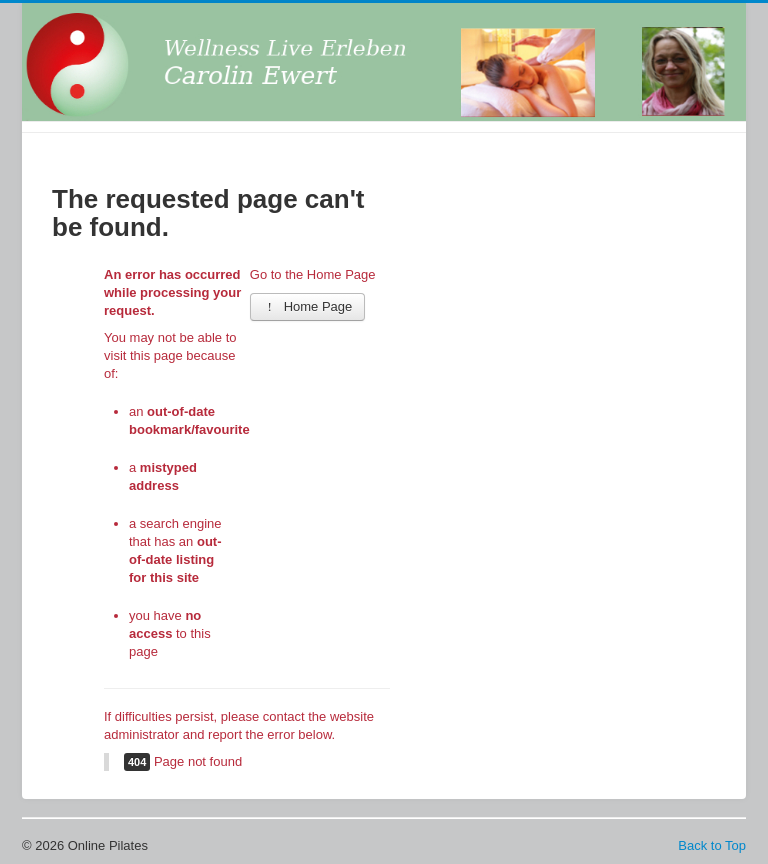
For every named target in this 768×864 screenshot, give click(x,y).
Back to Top (712, 845)
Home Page (308, 306)
